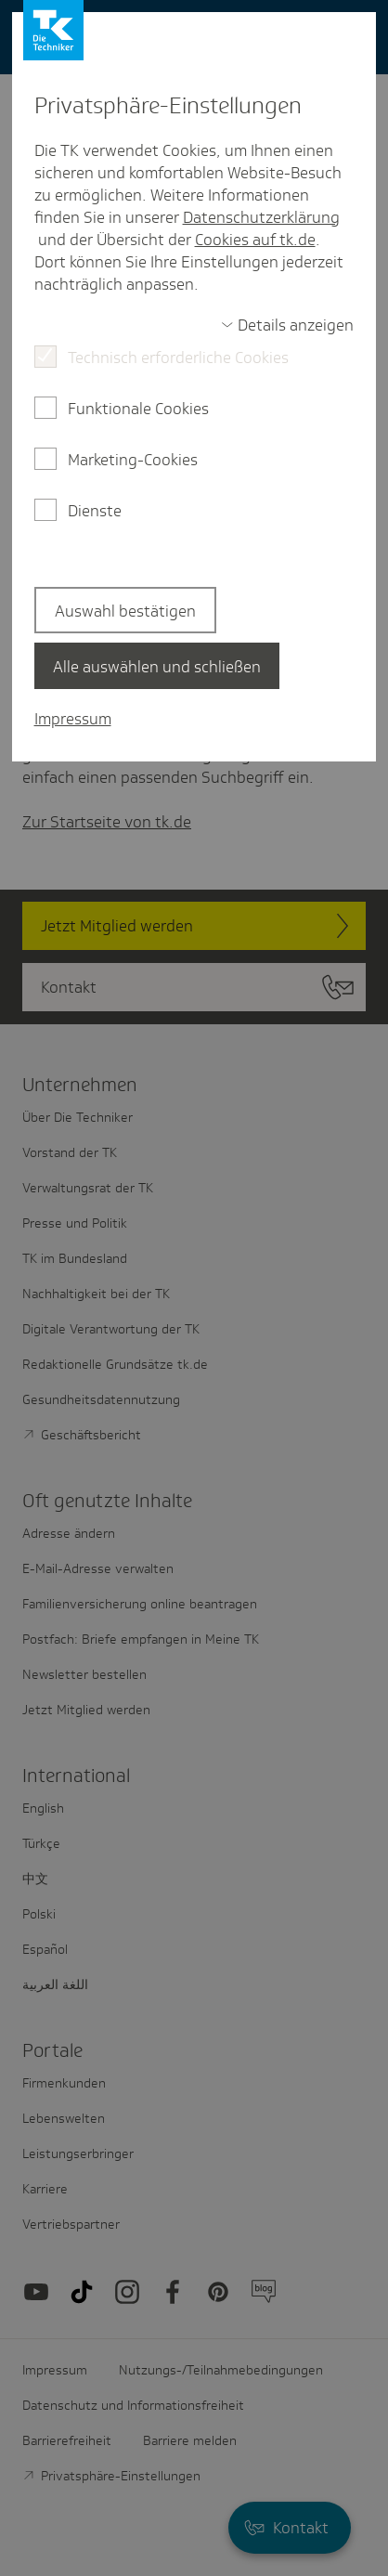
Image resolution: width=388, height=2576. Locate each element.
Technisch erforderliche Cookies (178, 357)
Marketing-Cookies (133, 459)
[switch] (288, 325)
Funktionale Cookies (138, 408)
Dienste (95, 511)
